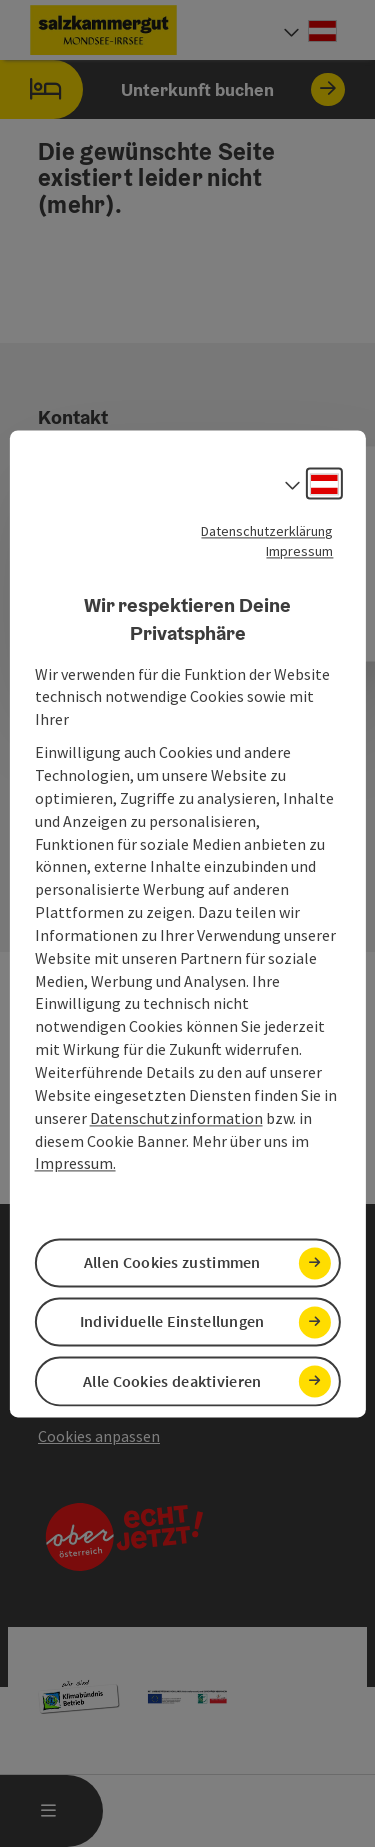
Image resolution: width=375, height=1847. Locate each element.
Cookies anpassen (99, 1436)
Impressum (299, 551)
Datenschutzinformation (176, 1118)
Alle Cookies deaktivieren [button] (172, 1381)
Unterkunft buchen (172, 89)
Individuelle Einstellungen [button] (172, 1322)
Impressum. (75, 1164)
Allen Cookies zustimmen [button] (172, 1263)
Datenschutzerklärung (267, 531)
